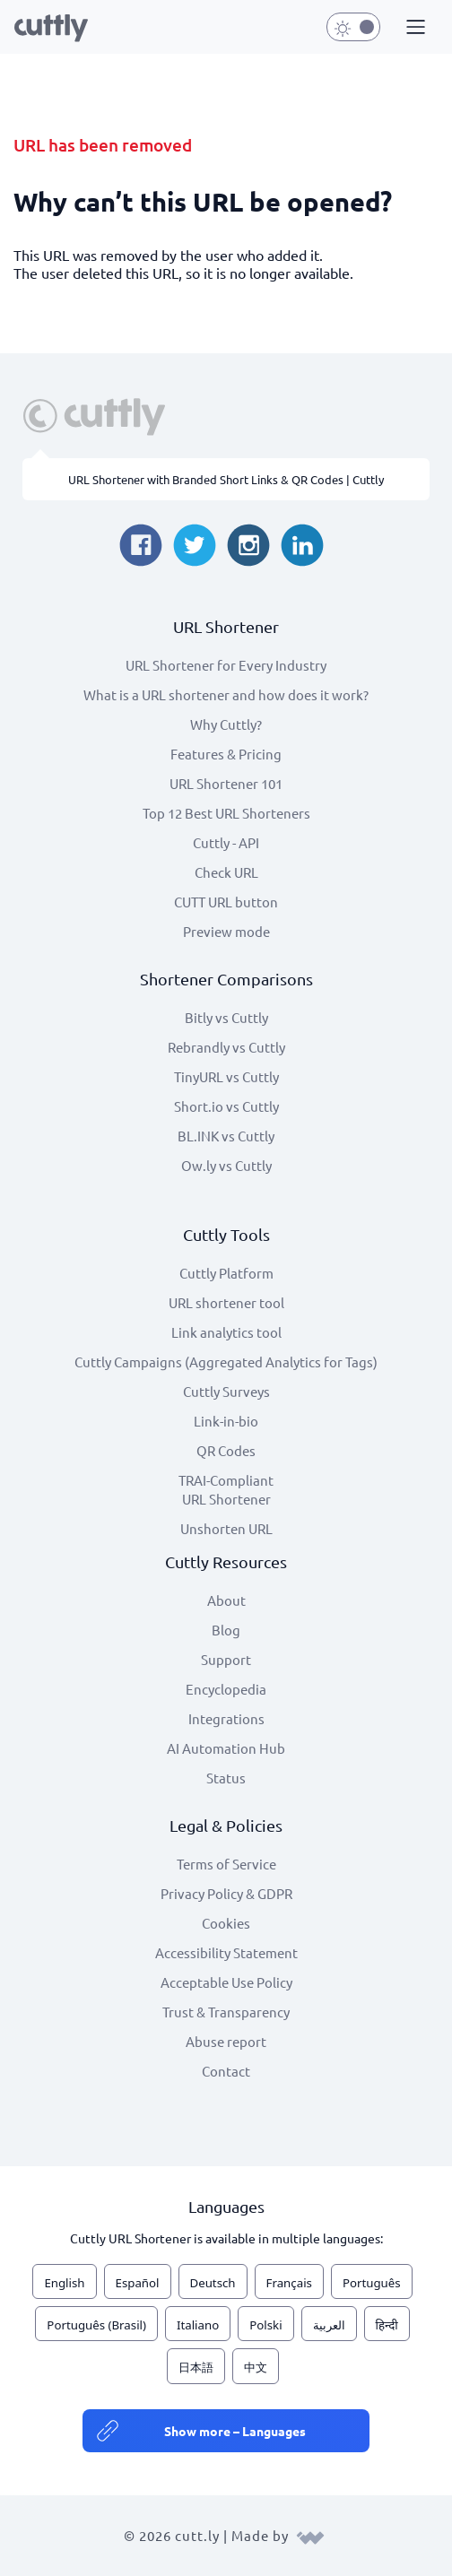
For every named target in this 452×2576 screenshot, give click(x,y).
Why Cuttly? (226, 724)
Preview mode (226, 931)
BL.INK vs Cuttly (226, 1135)
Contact (226, 2070)
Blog (226, 1629)
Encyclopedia (226, 1688)
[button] (413, 28)
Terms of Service (226, 1863)
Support (226, 1659)
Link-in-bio (226, 1420)
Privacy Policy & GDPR (226, 1893)
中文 (255, 2367)
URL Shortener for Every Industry (226, 664)
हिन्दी (387, 2325)
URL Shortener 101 (226, 783)
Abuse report (226, 2041)
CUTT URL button (226, 901)
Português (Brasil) (96, 2325)
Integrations (226, 1718)
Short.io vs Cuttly (226, 1106)
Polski (265, 2325)
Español (138, 2283)
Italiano (198, 2325)
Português (372, 2283)
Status (226, 1777)
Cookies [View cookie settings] (226, 1922)
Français (289, 2283)
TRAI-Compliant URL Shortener (226, 1489)
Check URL (226, 871)
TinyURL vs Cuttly (226, 1076)
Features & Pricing (226, 753)
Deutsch (213, 2283)
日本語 (195, 2367)
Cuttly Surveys (226, 1391)
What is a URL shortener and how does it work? (226, 694)
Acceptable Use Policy (226, 1982)
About (226, 1600)
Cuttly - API (226, 842)
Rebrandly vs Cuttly (226, 1046)
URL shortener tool (226, 1302)
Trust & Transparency (226, 2011)
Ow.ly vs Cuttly (226, 1165)
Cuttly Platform (226, 1272)
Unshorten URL (226, 1528)
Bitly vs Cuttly (226, 1017)
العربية (329, 2325)
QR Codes (226, 1450)
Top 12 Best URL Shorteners (226, 812)
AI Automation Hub (226, 1747)
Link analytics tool (226, 1331)
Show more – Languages (235, 2431)
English (64, 2283)
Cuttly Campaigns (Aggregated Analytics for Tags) (226, 1361)
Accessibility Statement (226, 1952)
